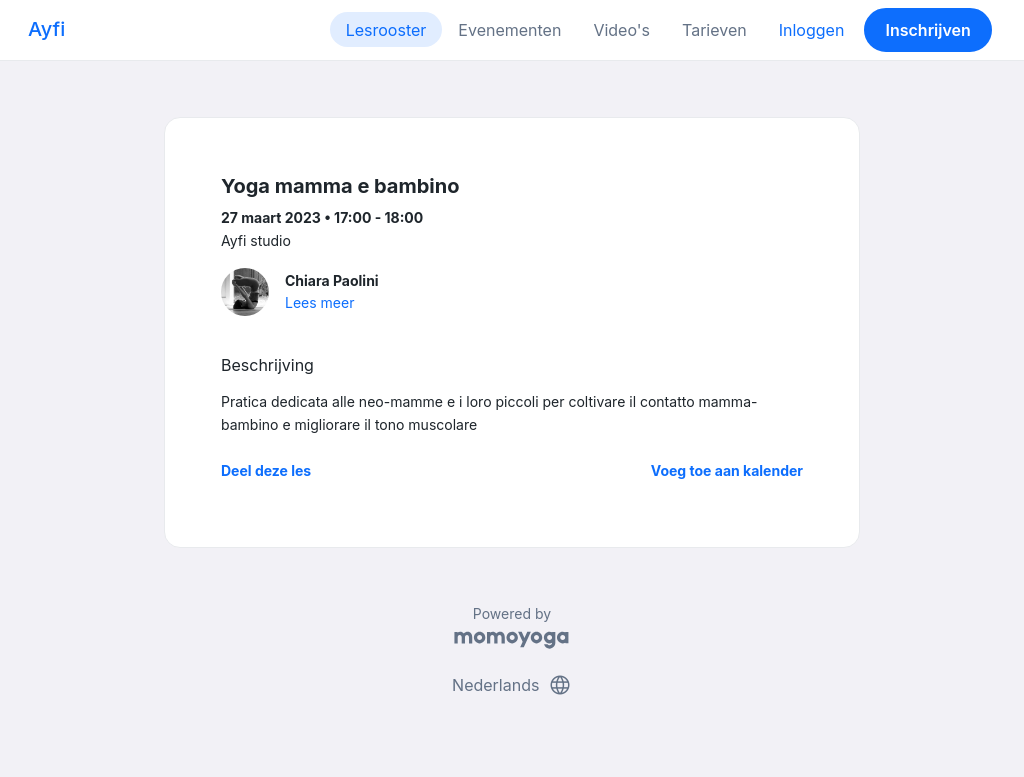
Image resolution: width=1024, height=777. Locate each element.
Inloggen (812, 30)
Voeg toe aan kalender (727, 470)
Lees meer (319, 302)
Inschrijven (928, 30)
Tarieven (714, 30)
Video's (621, 30)
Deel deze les (266, 470)
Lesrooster (386, 30)
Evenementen (509, 30)
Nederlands (512, 685)
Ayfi (46, 29)
